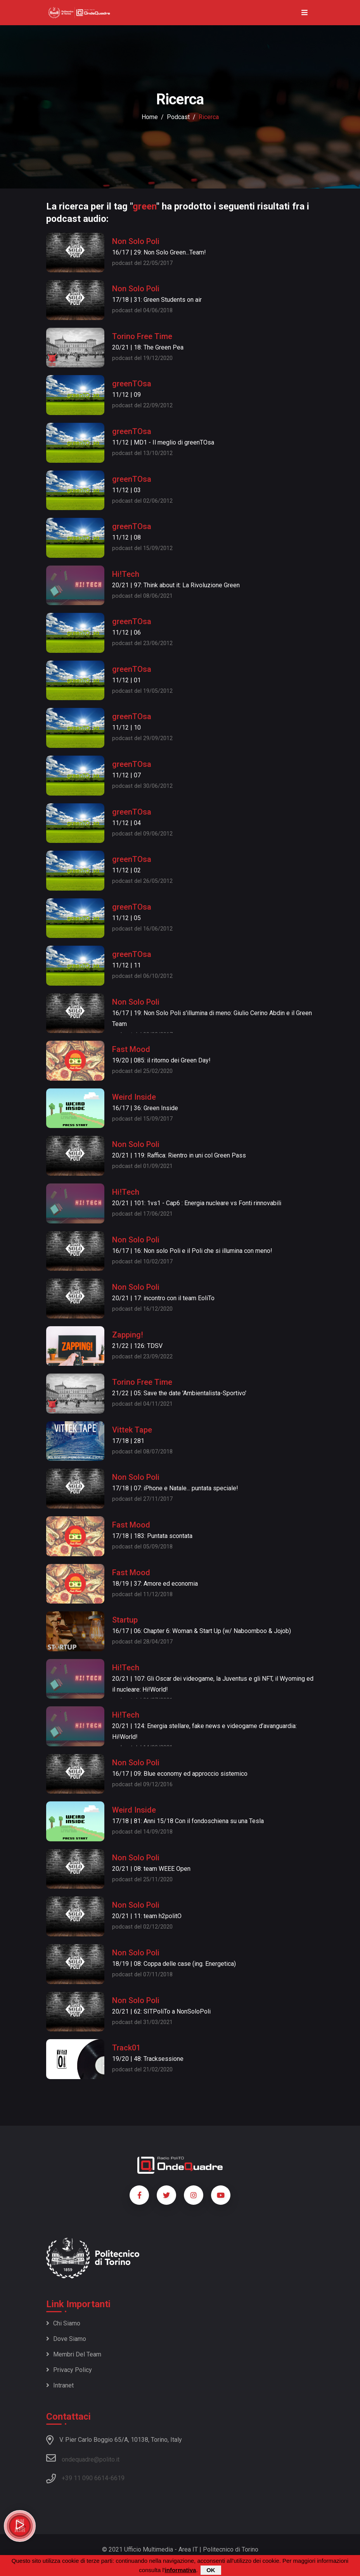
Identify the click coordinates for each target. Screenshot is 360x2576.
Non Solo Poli (135, 241)
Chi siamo (63, 2323)
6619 (118, 2478)
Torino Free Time (142, 336)
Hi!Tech (125, 574)
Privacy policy (69, 2370)
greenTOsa (131, 383)
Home (150, 117)
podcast (178, 117)
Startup (125, 1619)
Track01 (126, 2047)
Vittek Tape (132, 1429)
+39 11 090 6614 (85, 2478)
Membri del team (73, 2354)
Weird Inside (134, 1097)
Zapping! (127, 1334)
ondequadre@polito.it (82, 2458)
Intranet (60, 2385)
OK (210, 2570)
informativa (180, 2570)
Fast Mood (131, 1049)
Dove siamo (66, 2338)
